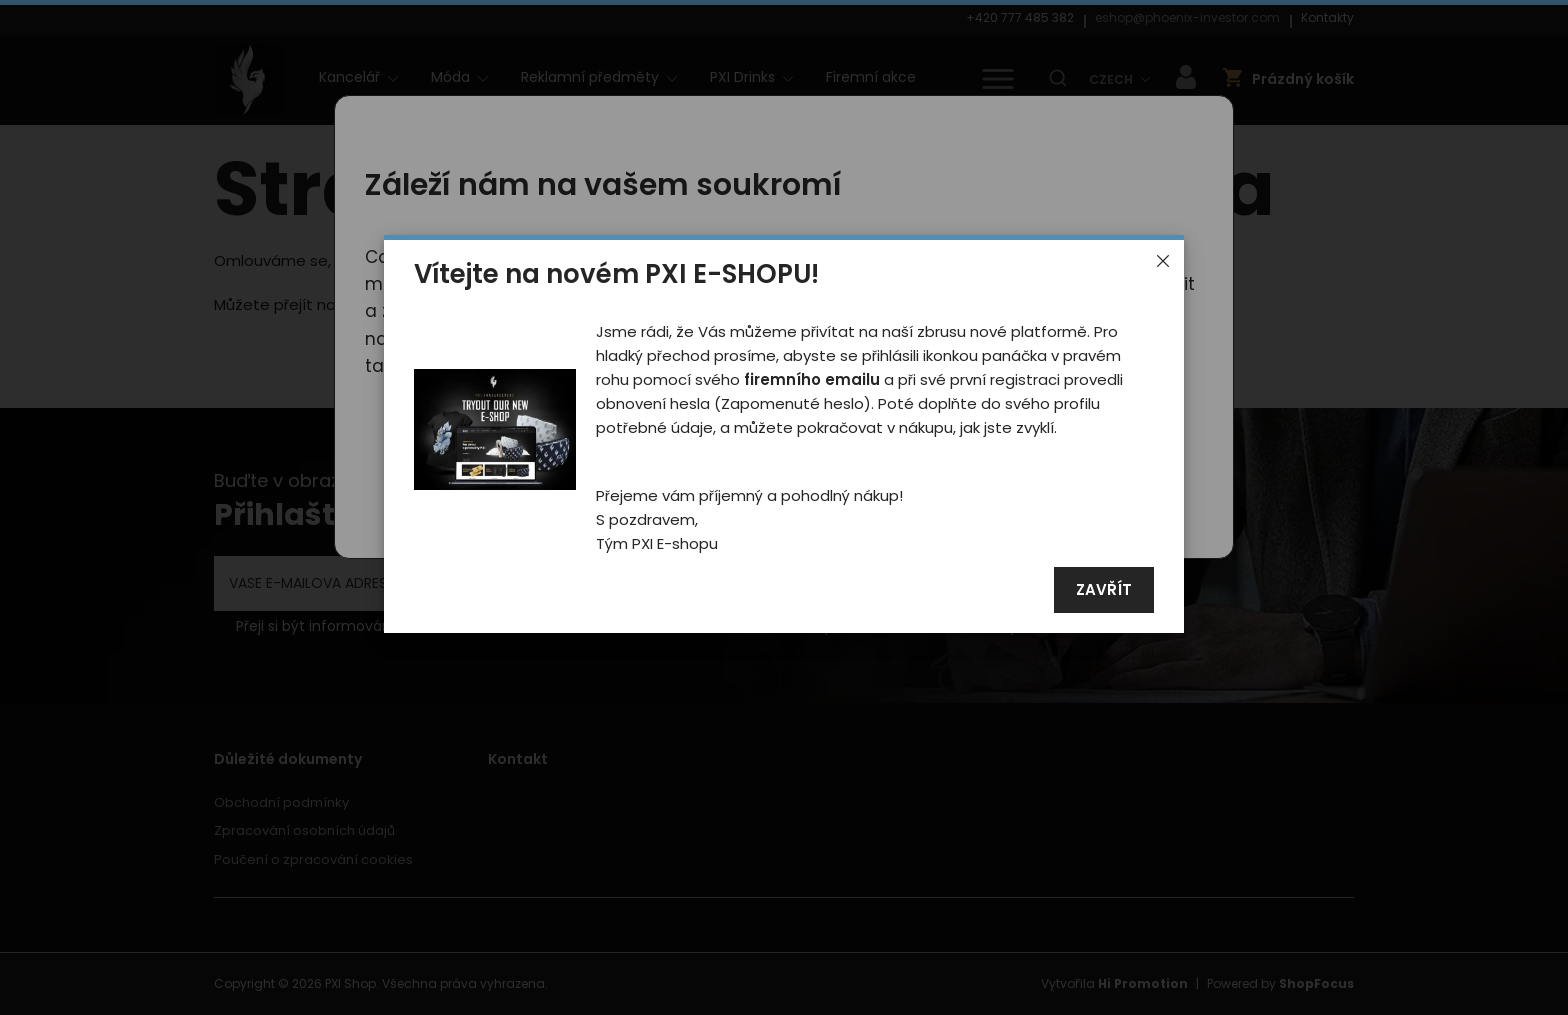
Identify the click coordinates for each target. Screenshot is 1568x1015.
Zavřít (1104, 590)
